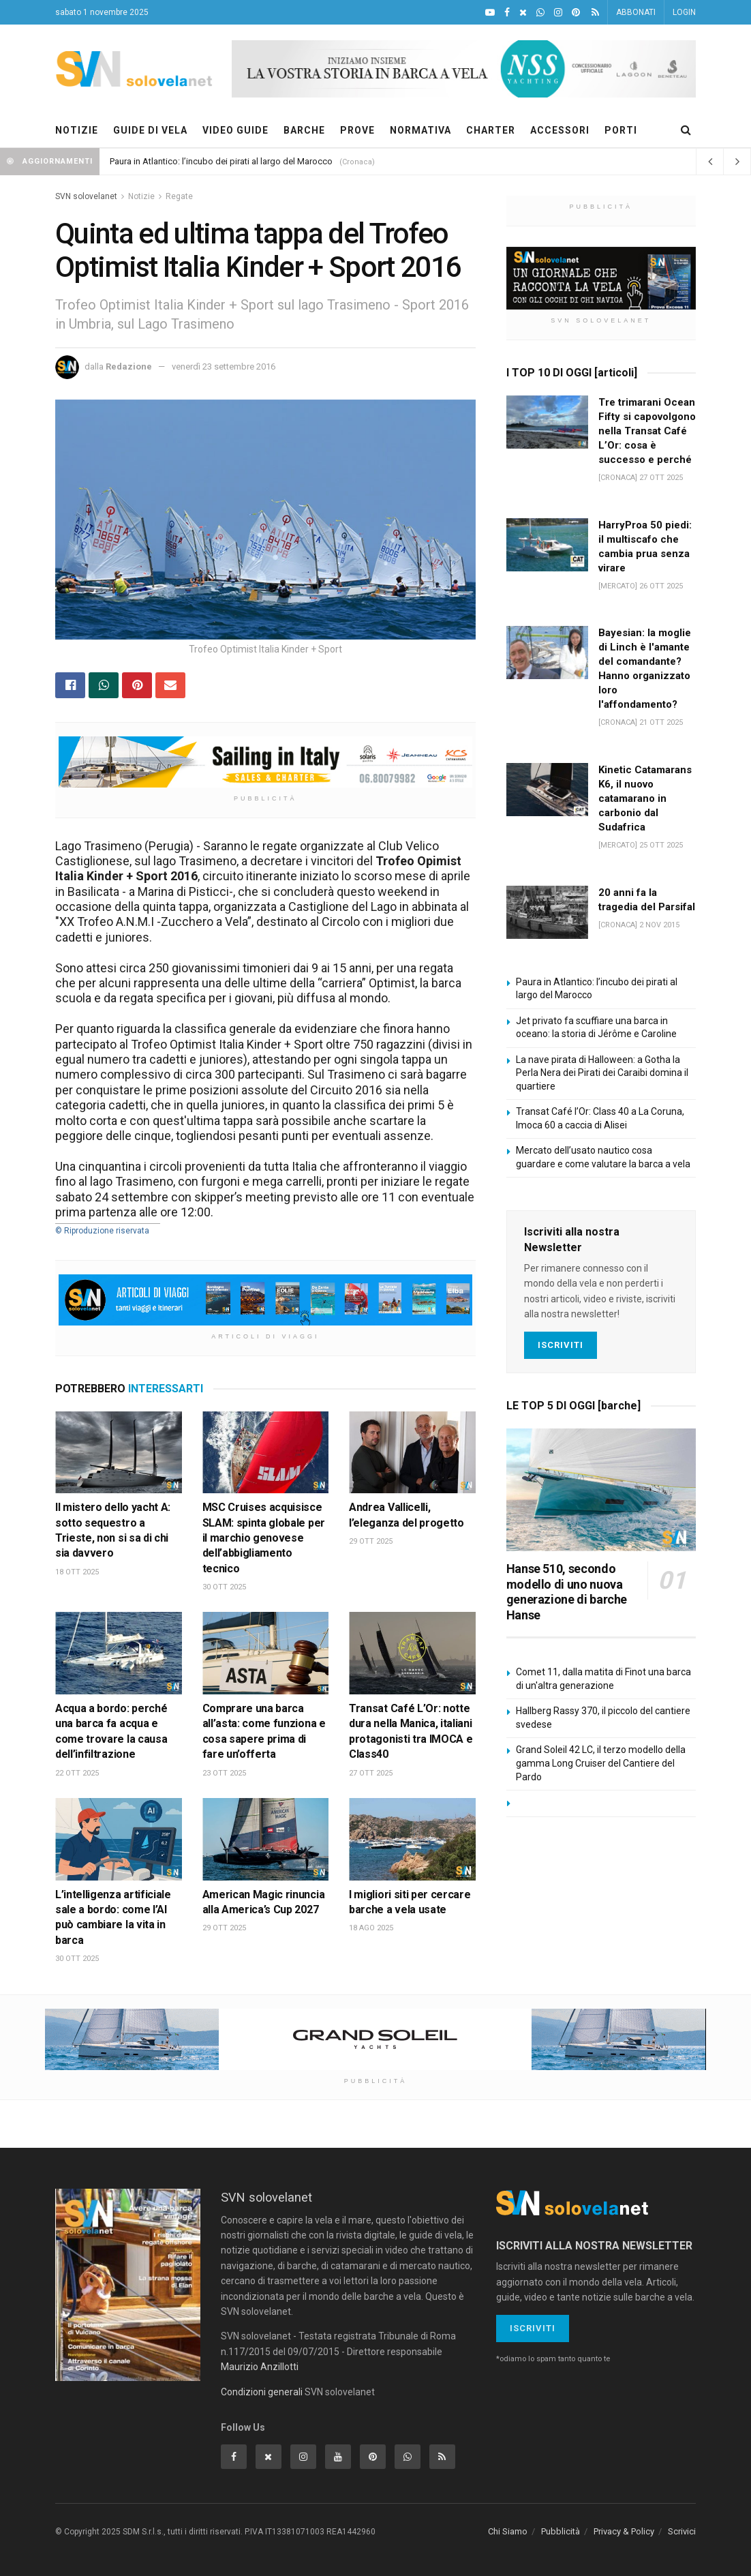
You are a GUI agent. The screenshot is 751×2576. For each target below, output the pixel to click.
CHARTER (490, 130)
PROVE (357, 130)
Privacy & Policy (624, 2531)
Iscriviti (560, 1345)
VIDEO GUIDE (235, 130)
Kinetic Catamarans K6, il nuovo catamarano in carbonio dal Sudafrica (645, 798)
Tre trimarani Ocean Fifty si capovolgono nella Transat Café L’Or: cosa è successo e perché (647, 431)
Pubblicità (560, 2531)
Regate (179, 196)
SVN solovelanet (86, 196)
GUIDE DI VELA (150, 130)
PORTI (620, 130)
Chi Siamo (507, 2531)
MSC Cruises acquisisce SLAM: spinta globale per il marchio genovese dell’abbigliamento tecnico (263, 1538)
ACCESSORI (559, 130)
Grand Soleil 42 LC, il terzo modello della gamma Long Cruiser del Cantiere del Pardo (601, 1763)
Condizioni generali (262, 2391)
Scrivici (682, 2531)
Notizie (141, 196)
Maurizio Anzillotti (259, 2366)
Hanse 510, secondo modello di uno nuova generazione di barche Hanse (566, 1591)
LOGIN (684, 12)
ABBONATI (636, 12)
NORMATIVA (420, 130)
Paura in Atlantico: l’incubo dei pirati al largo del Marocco (221, 161)
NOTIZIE (76, 130)
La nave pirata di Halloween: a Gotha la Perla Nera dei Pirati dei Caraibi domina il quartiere (602, 1073)
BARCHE (304, 130)
